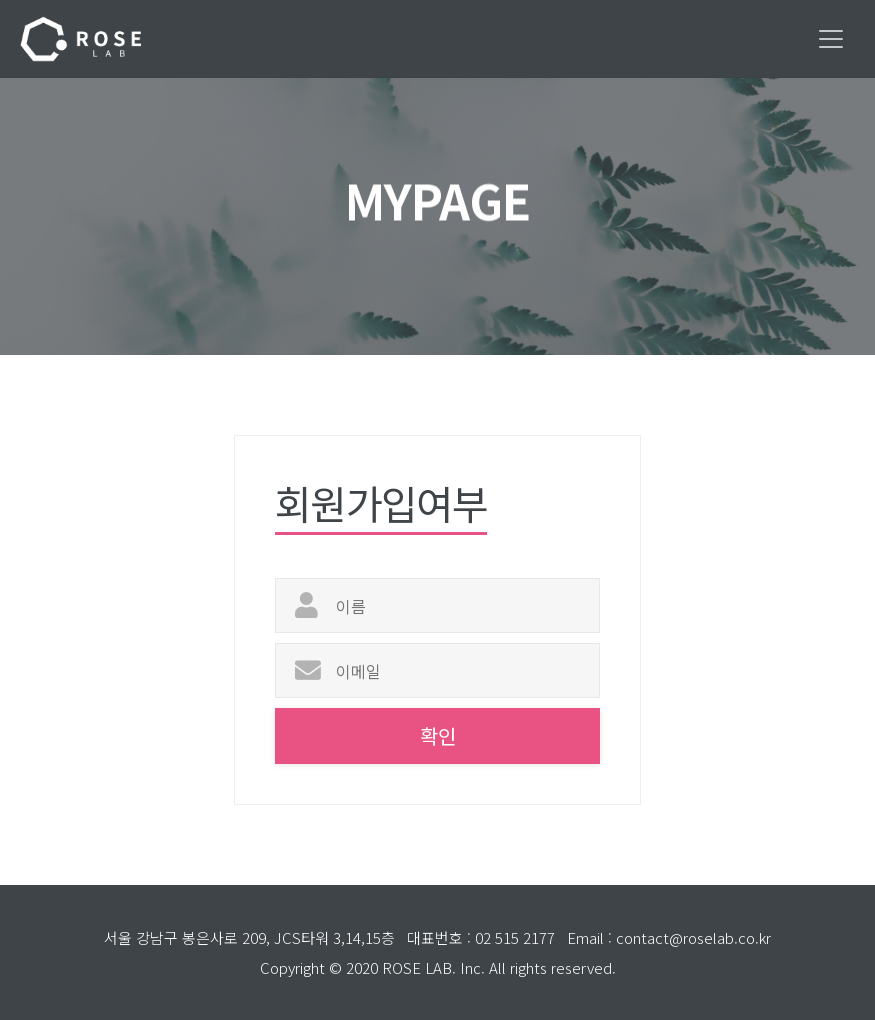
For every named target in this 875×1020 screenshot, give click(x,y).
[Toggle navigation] (831, 39)
